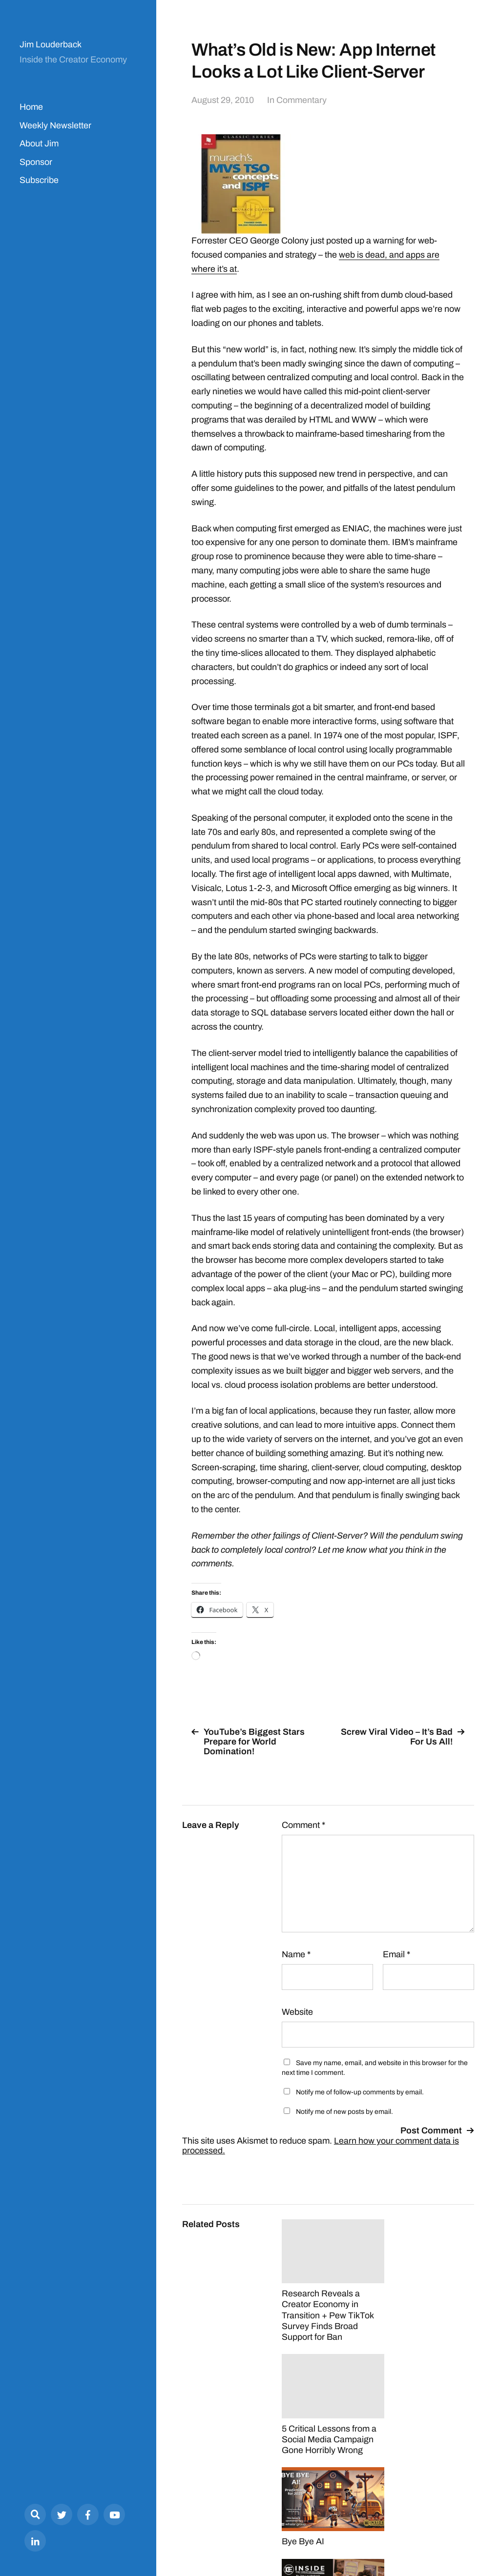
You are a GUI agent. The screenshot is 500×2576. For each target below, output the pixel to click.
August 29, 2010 (222, 100)
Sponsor (36, 162)
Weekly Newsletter (55, 125)
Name (296, 1954)
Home (31, 107)
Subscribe (39, 180)
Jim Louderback (51, 44)
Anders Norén (450, 2533)
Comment (303, 1825)
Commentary (301, 100)
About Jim (39, 143)
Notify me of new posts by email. (344, 2111)
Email (396, 1954)
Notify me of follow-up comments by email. (360, 2092)
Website (297, 2012)
